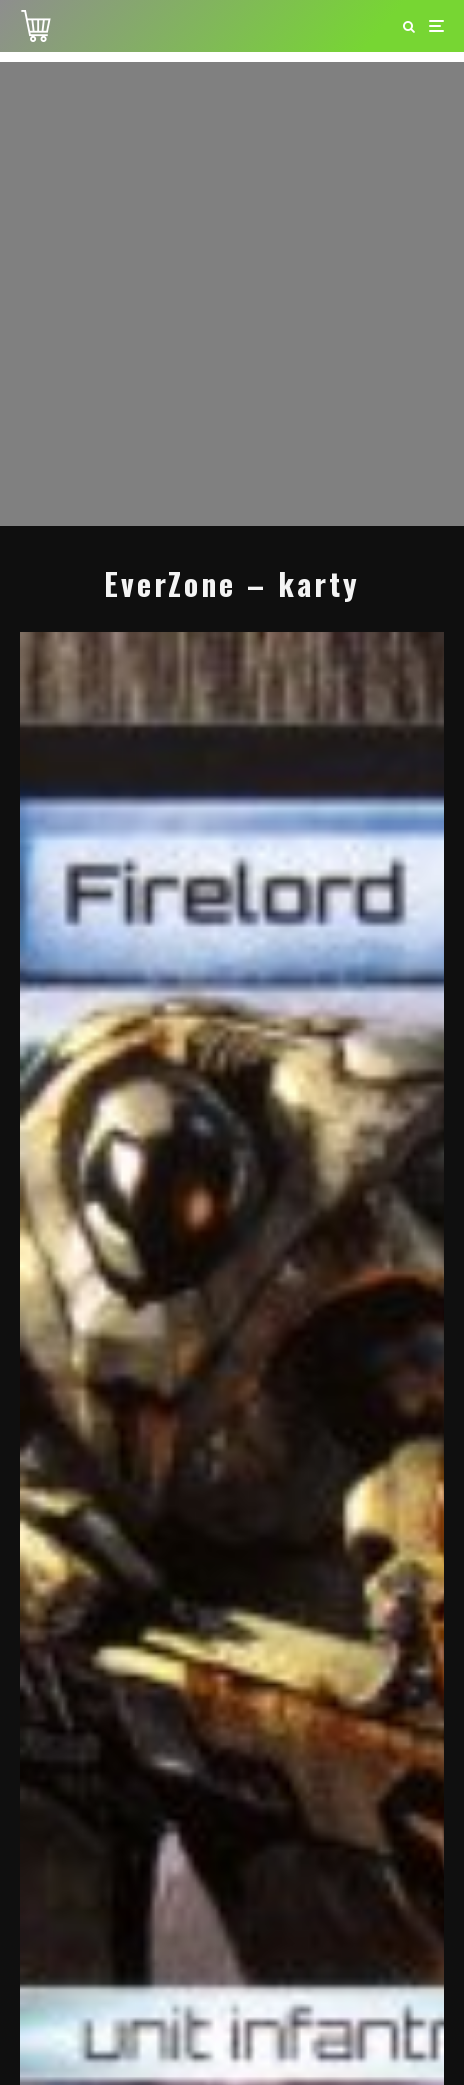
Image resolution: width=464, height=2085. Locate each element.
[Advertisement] (232, 294)
